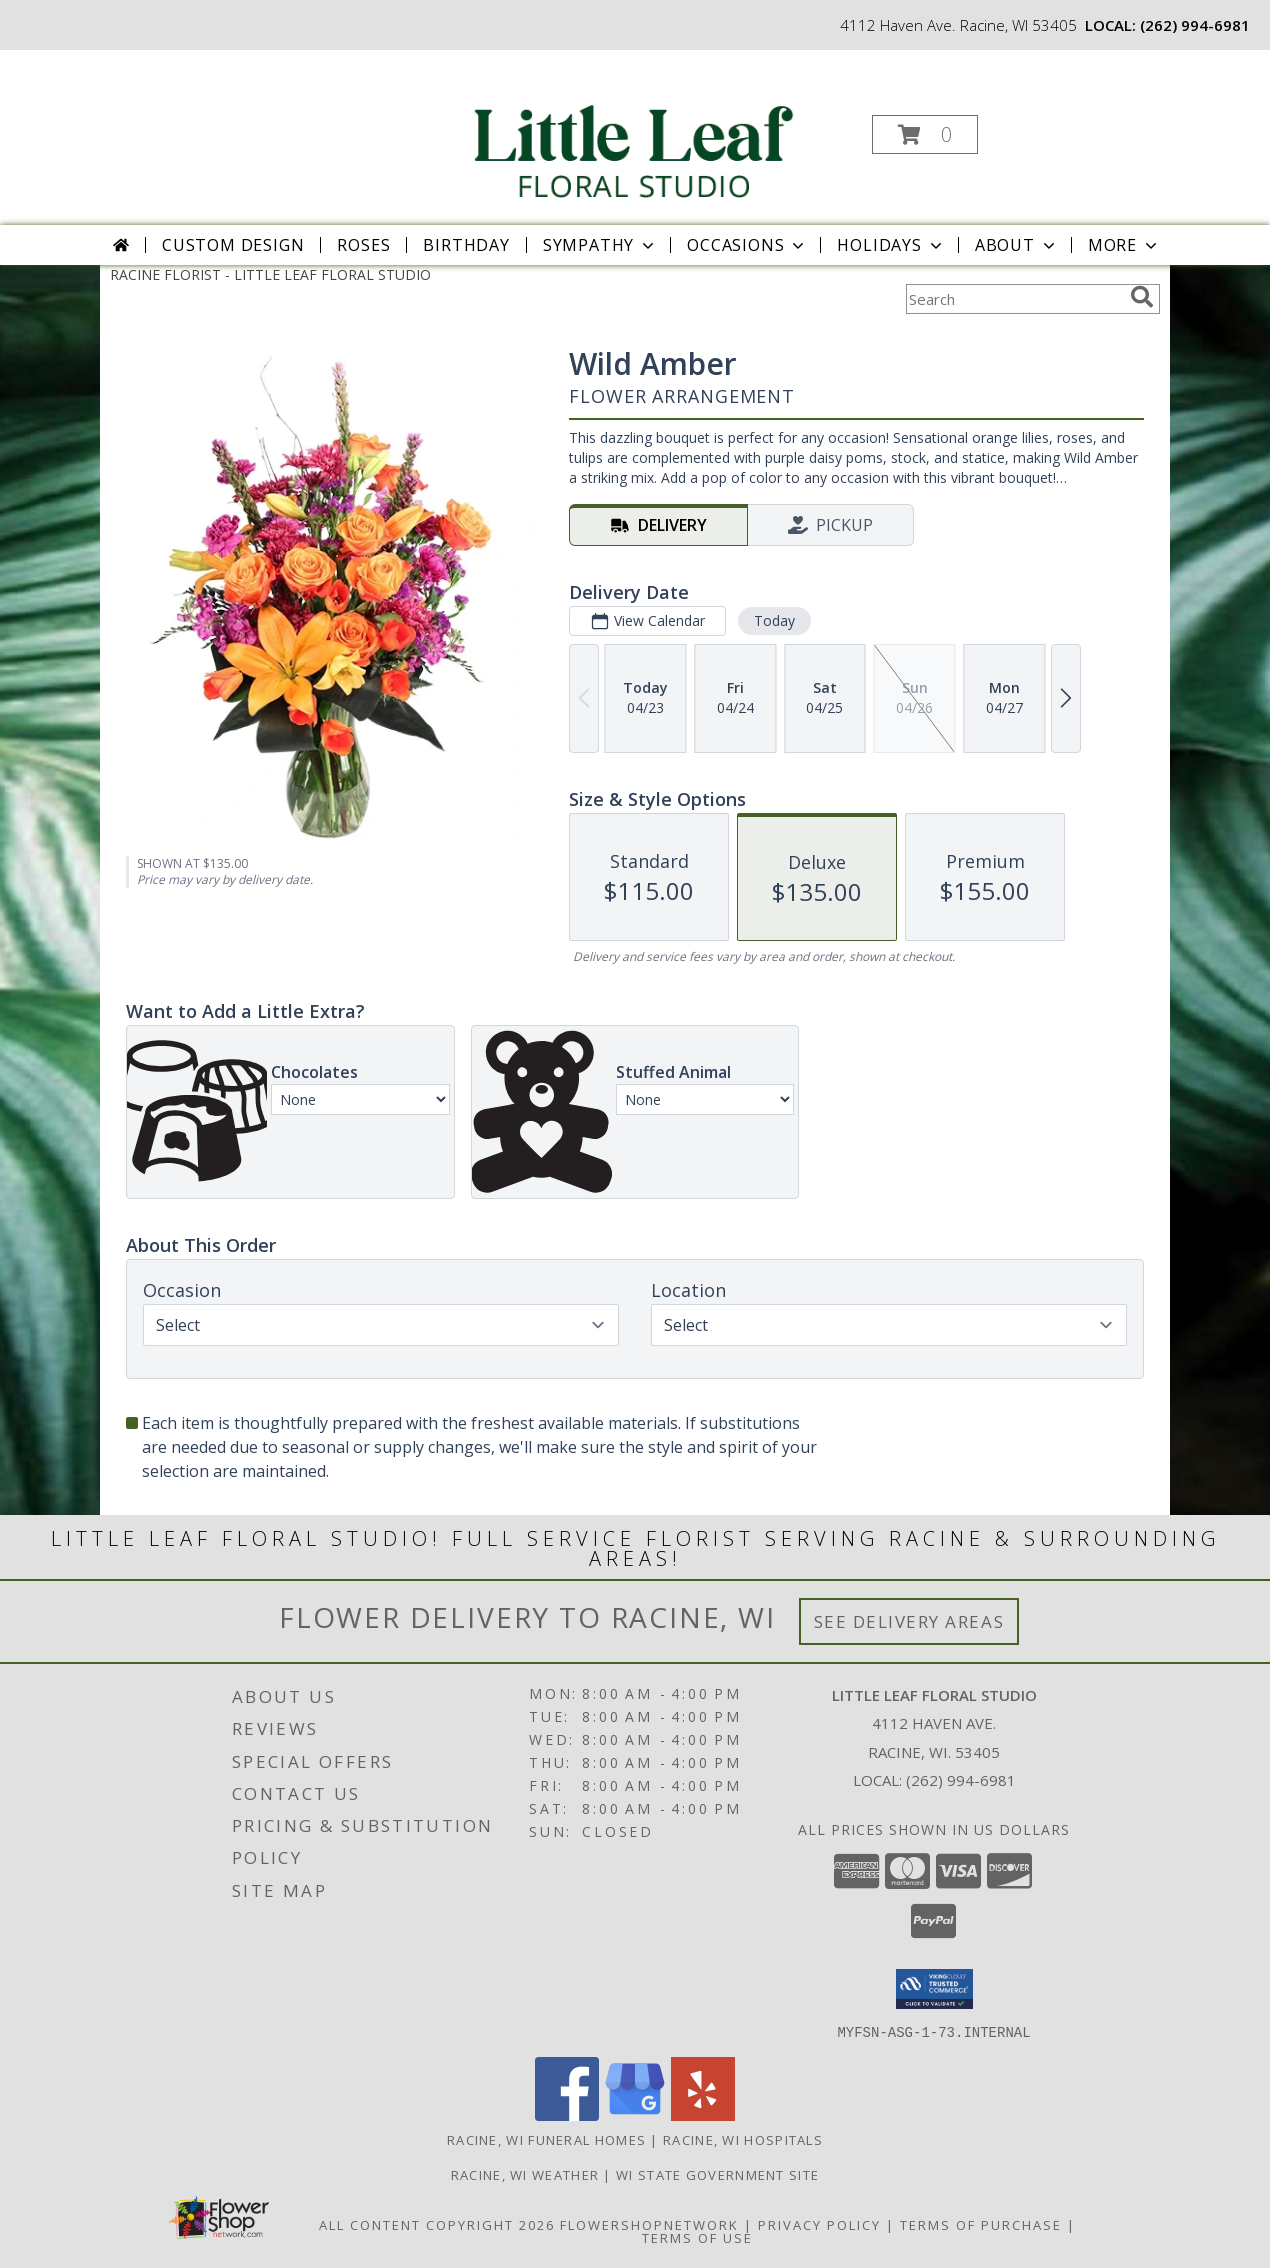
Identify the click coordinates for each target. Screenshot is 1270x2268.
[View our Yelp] (703, 2114)
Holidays (891, 245)
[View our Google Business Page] (635, 2114)
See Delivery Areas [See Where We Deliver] (909, 1621)
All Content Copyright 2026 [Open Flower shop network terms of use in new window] (437, 2224)
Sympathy (600, 245)
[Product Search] (1014, 299)
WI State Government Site (717, 2174)
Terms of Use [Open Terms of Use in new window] (697, 2237)
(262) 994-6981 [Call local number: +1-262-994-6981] (1195, 25)
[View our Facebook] (567, 2114)
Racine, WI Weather (525, 2174)
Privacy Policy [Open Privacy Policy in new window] (819, 2224)
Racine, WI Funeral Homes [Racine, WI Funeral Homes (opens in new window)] (546, 2139)
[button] (925, 134)
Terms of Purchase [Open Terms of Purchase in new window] (981, 2224)
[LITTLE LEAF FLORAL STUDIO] (633, 128)
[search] (1142, 297)
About (1017, 245)
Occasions (747, 245)
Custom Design (233, 245)
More (1124, 245)
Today (774, 620)
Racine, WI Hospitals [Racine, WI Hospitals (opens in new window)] (743, 2139)
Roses (363, 245)
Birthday (466, 245)
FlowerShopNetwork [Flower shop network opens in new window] (649, 2224)
